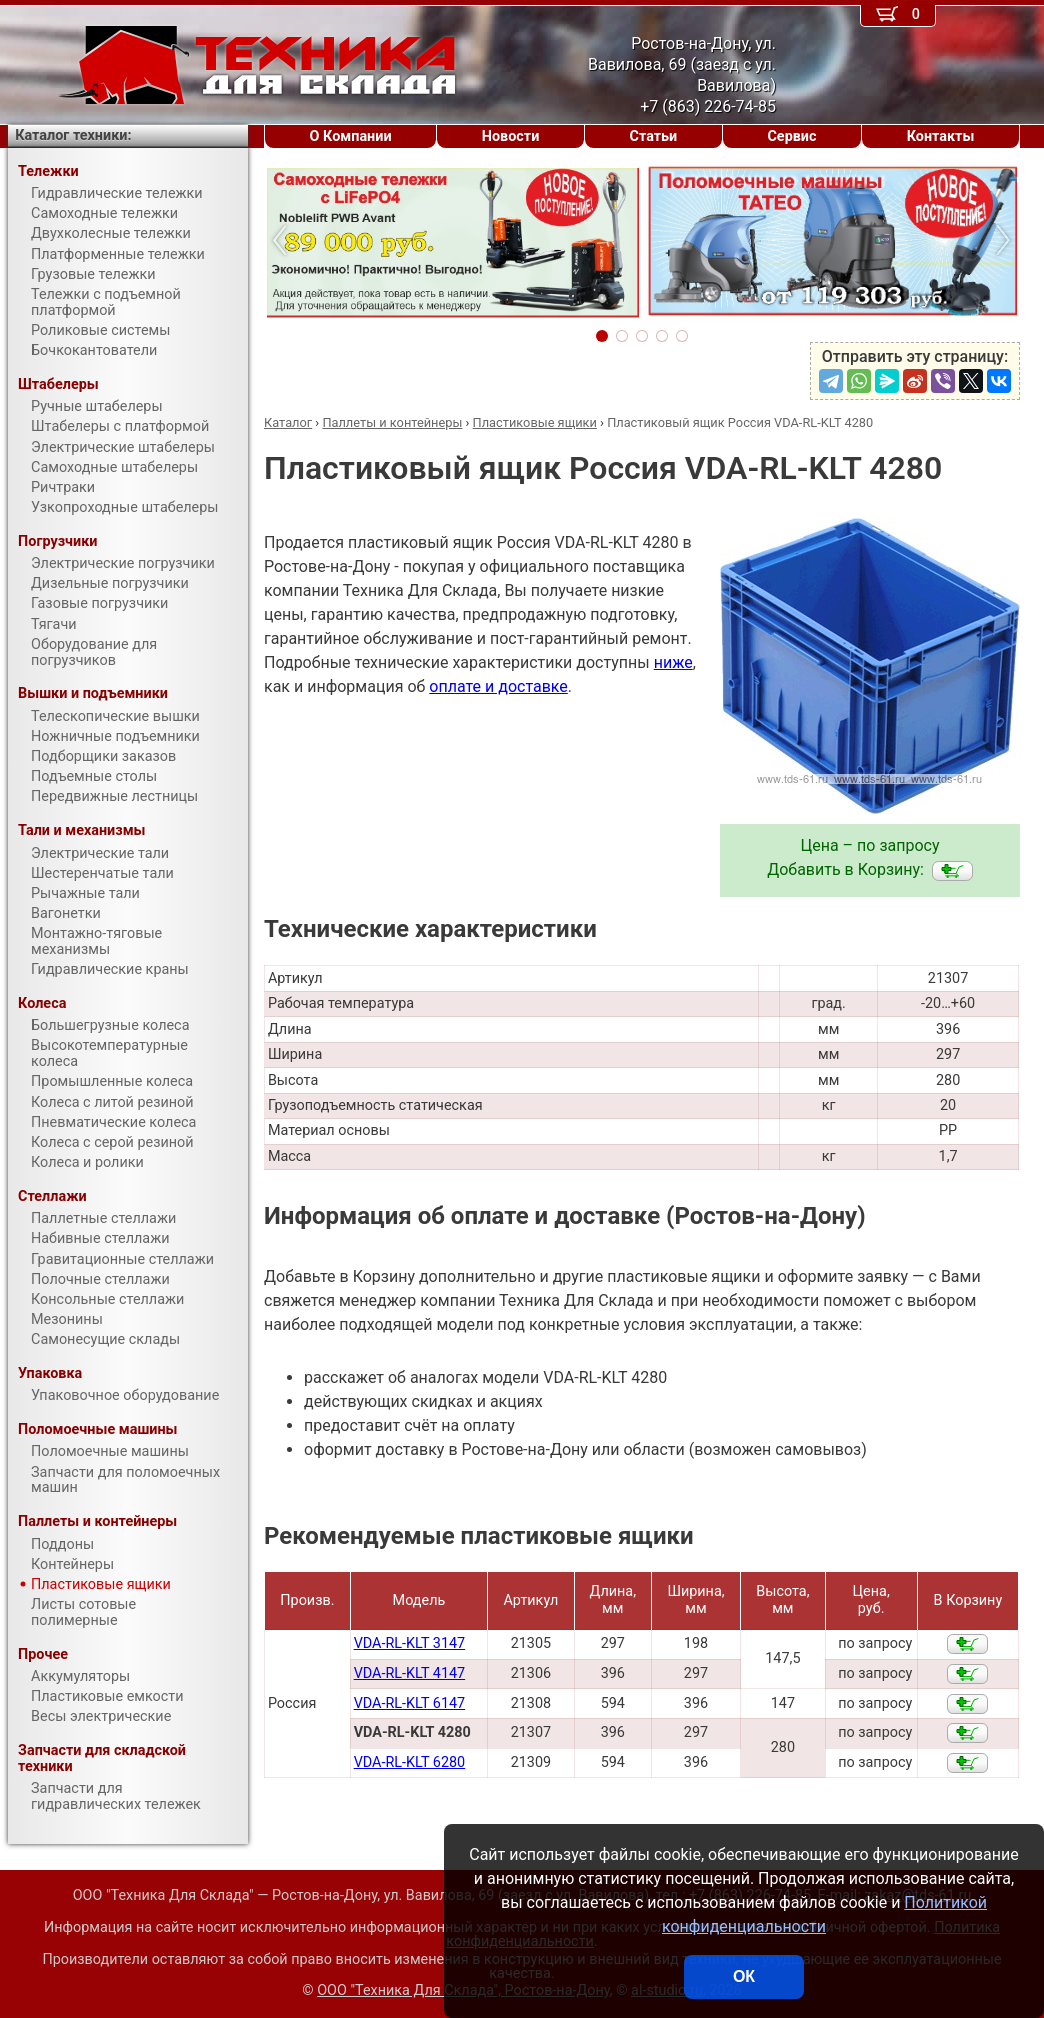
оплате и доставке (498, 686)
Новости (511, 136)
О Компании (351, 136)
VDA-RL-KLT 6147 (410, 1703)
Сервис (791, 136)
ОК (744, 1976)
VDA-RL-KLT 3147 (410, 1643)
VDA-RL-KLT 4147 (410, 1673)
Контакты (941, 136)
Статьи (653, 136)
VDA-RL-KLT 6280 (410, 1762)
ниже (673, 662)
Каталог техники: (73, 135)
